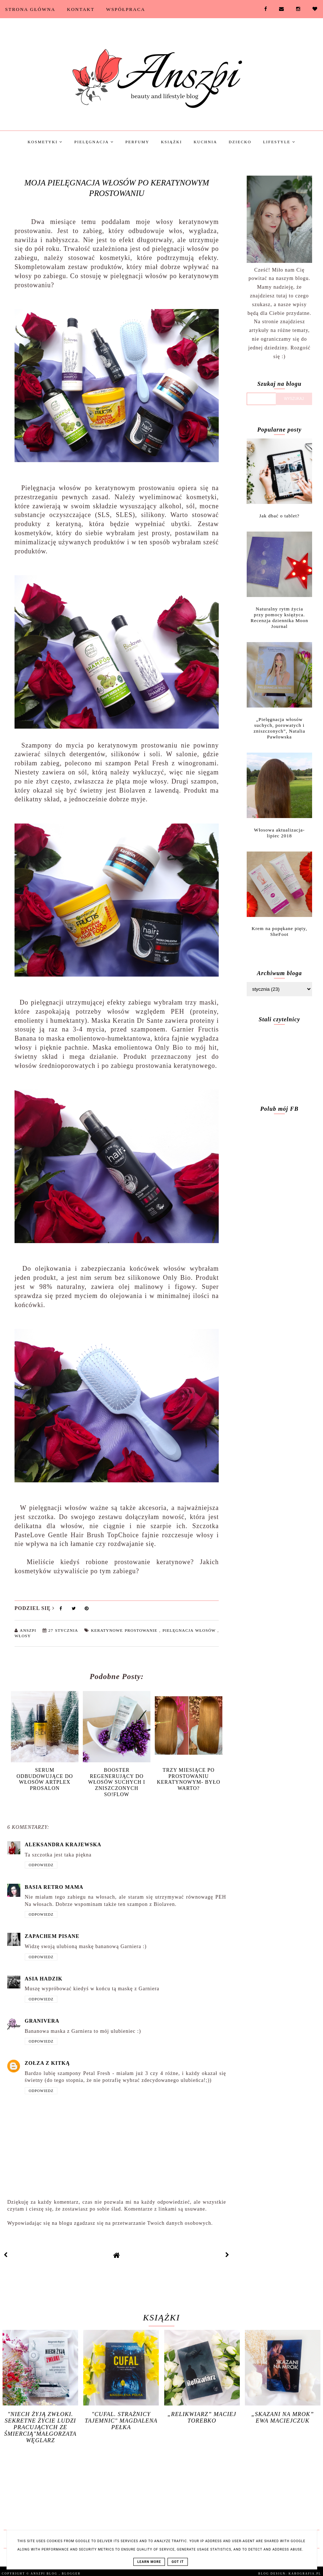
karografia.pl (304, 2573)
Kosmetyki (45, 142)
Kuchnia (205, 142)
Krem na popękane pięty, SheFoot (279, 931)
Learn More (149, 2562)
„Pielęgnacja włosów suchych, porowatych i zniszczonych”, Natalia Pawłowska (279, 728)
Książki (171, 142)
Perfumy (137, 142)
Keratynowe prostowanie (125, 1630)
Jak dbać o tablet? (279, 515)
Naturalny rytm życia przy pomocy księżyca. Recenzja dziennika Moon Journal (279, 617)
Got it (177, 2562)
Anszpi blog (45, 2573)
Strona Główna (30, 9)
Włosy (23, 1636)
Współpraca (125, 9)
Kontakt (80, 9)
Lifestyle (279, 142)
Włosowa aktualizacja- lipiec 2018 (279, 832)
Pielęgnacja (93, 142)
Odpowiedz (41, 1865)
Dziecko (240, 142)
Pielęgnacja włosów (189, 1630)
